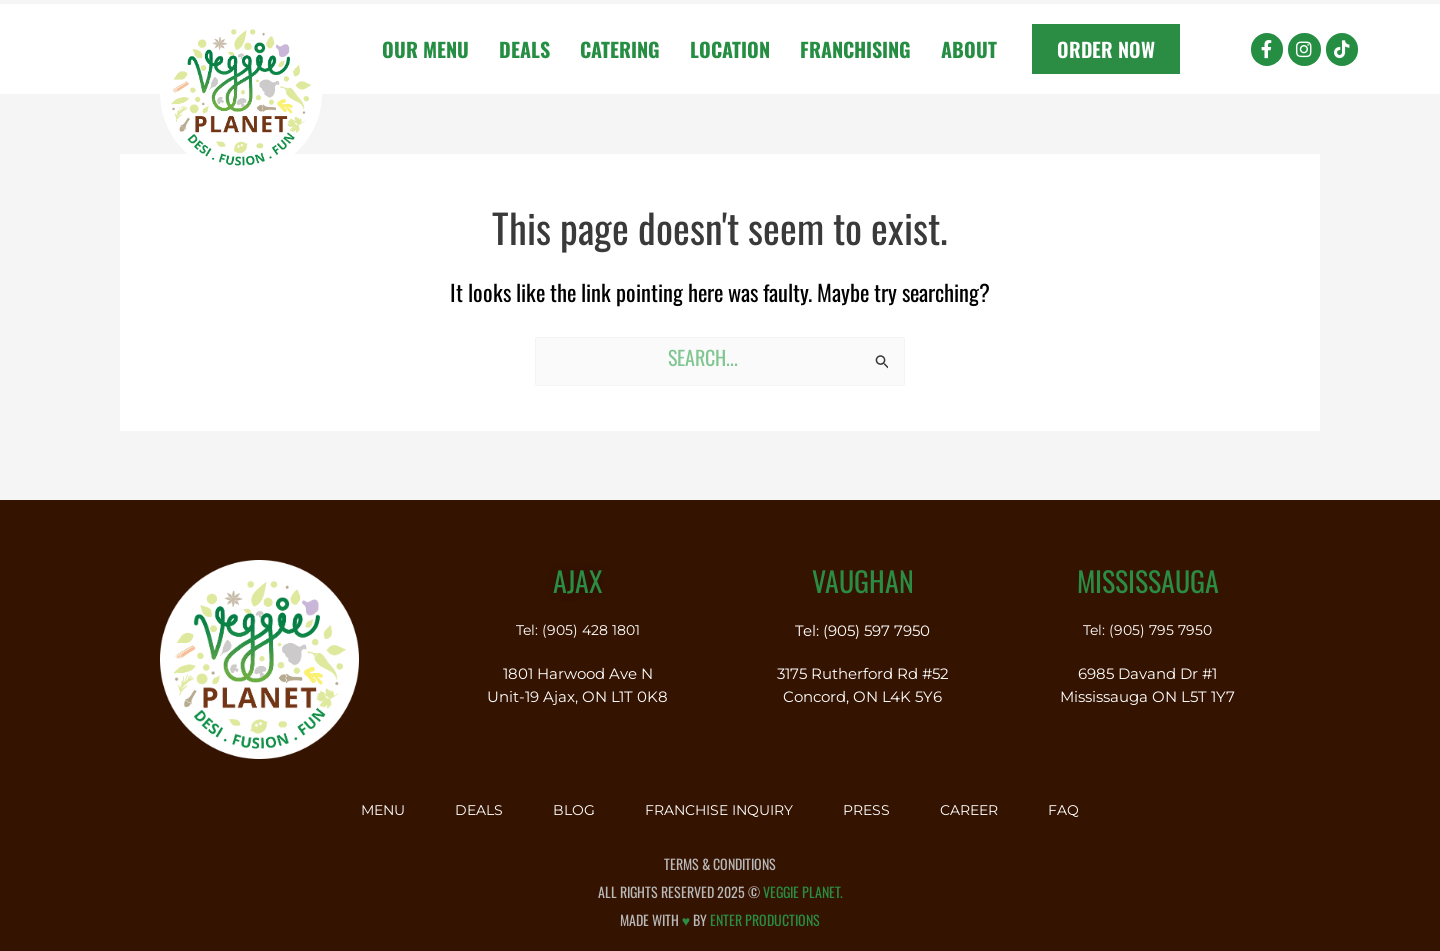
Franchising (855, 49)
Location (730, 49)
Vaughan (862, 572)
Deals (524, 49)
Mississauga (1148, 572)
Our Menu (425, 49)
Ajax (577, 572)
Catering (620, 49)
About (969, 49)
